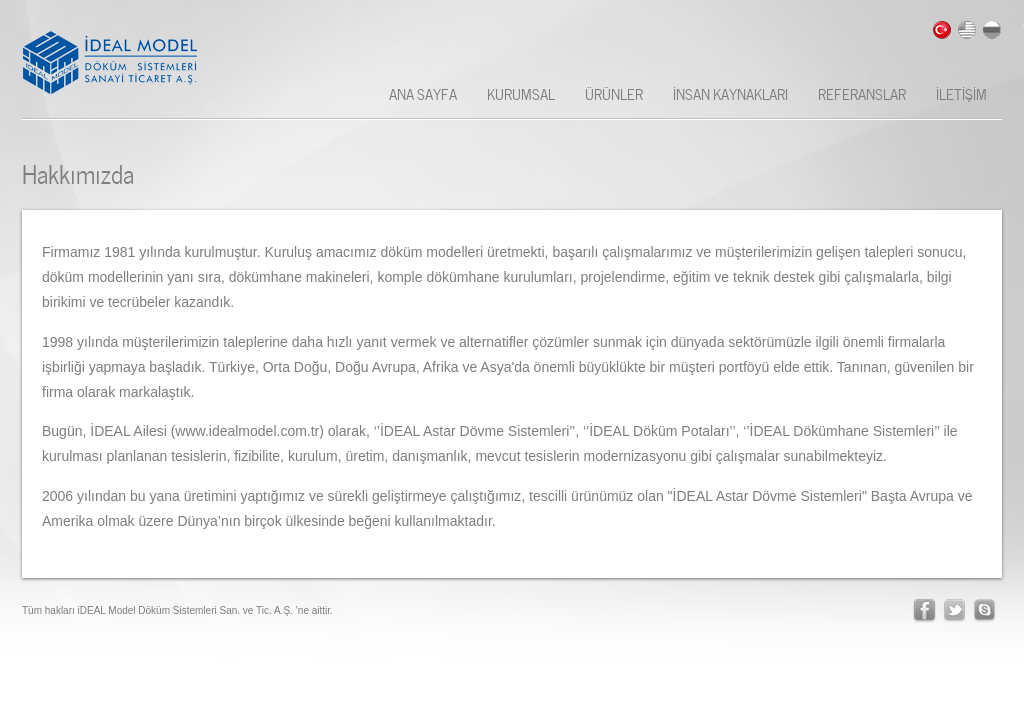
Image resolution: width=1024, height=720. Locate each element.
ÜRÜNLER (614, 93)
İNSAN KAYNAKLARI (730, 93)
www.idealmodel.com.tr (247, 431)
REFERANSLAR (862, 93)
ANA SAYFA (423, 93)
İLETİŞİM (961, 93)
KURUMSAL (521, 93)
